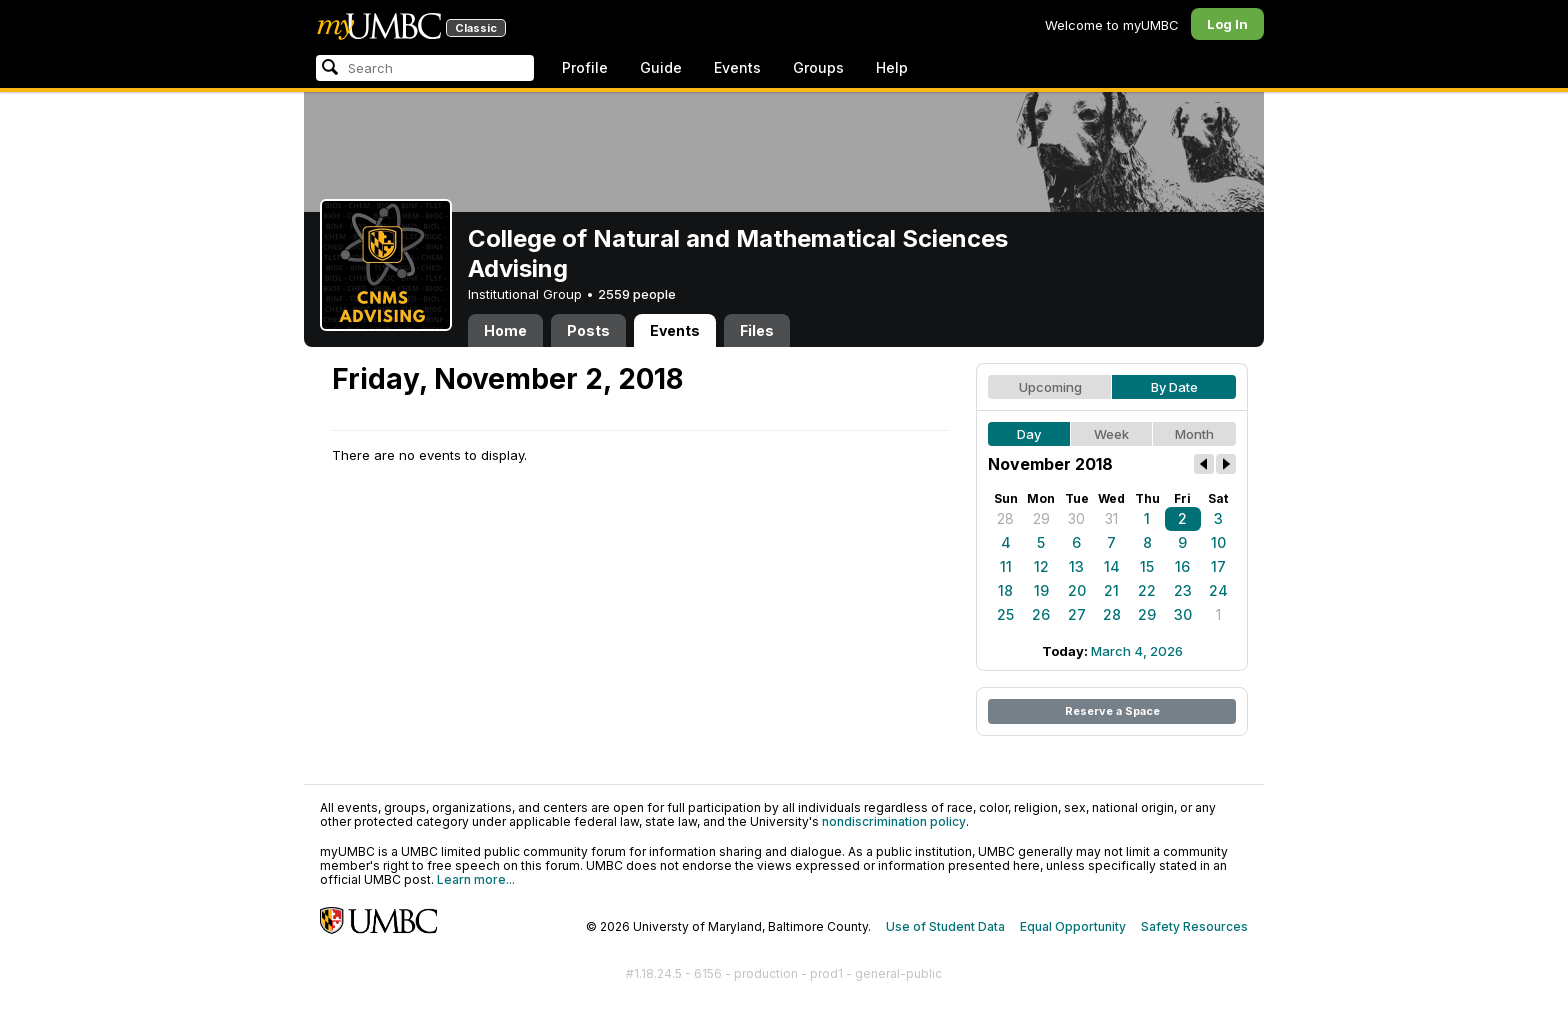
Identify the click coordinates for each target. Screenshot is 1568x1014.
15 (1147, 566)
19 (1041, 590)
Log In (1227, 24)
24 (1218, 590)
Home (505, 330)
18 (1005, 590)
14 (1112, 566)
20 (1077, 590)
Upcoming (1050, 387)
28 (1005, 518)
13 (1076, 566)
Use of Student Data (945, 926)
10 (1218, 542)
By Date (1174, 387)
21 (1111, 590)
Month (1194, 434)
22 (1147, 590)
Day (1029, 434)
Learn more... (476, 879)
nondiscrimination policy (894, 821)
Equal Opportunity (1073, 926)
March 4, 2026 (1137, 651)
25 (1005, 614)
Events (737, 67)
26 (1041, 614)
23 (1183, 590)
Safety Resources (1194, 926)
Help (892, 67)
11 (1006, 566)
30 (1076, 518)
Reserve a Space (1112, 711)
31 (1111, 518)
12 (1041, 566)
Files (757, 330)
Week (1111, 434)
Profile (585, 67)
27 (1077, 614)
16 (1182, 566)
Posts (588, 330)
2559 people (637, 294)
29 (1041, 518)
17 (1218, 566)
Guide (661, 67)
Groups (818, 67)
